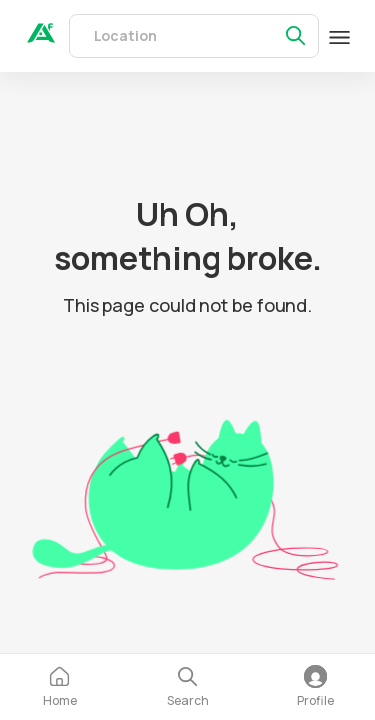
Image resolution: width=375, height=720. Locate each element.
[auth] (41, 37)
